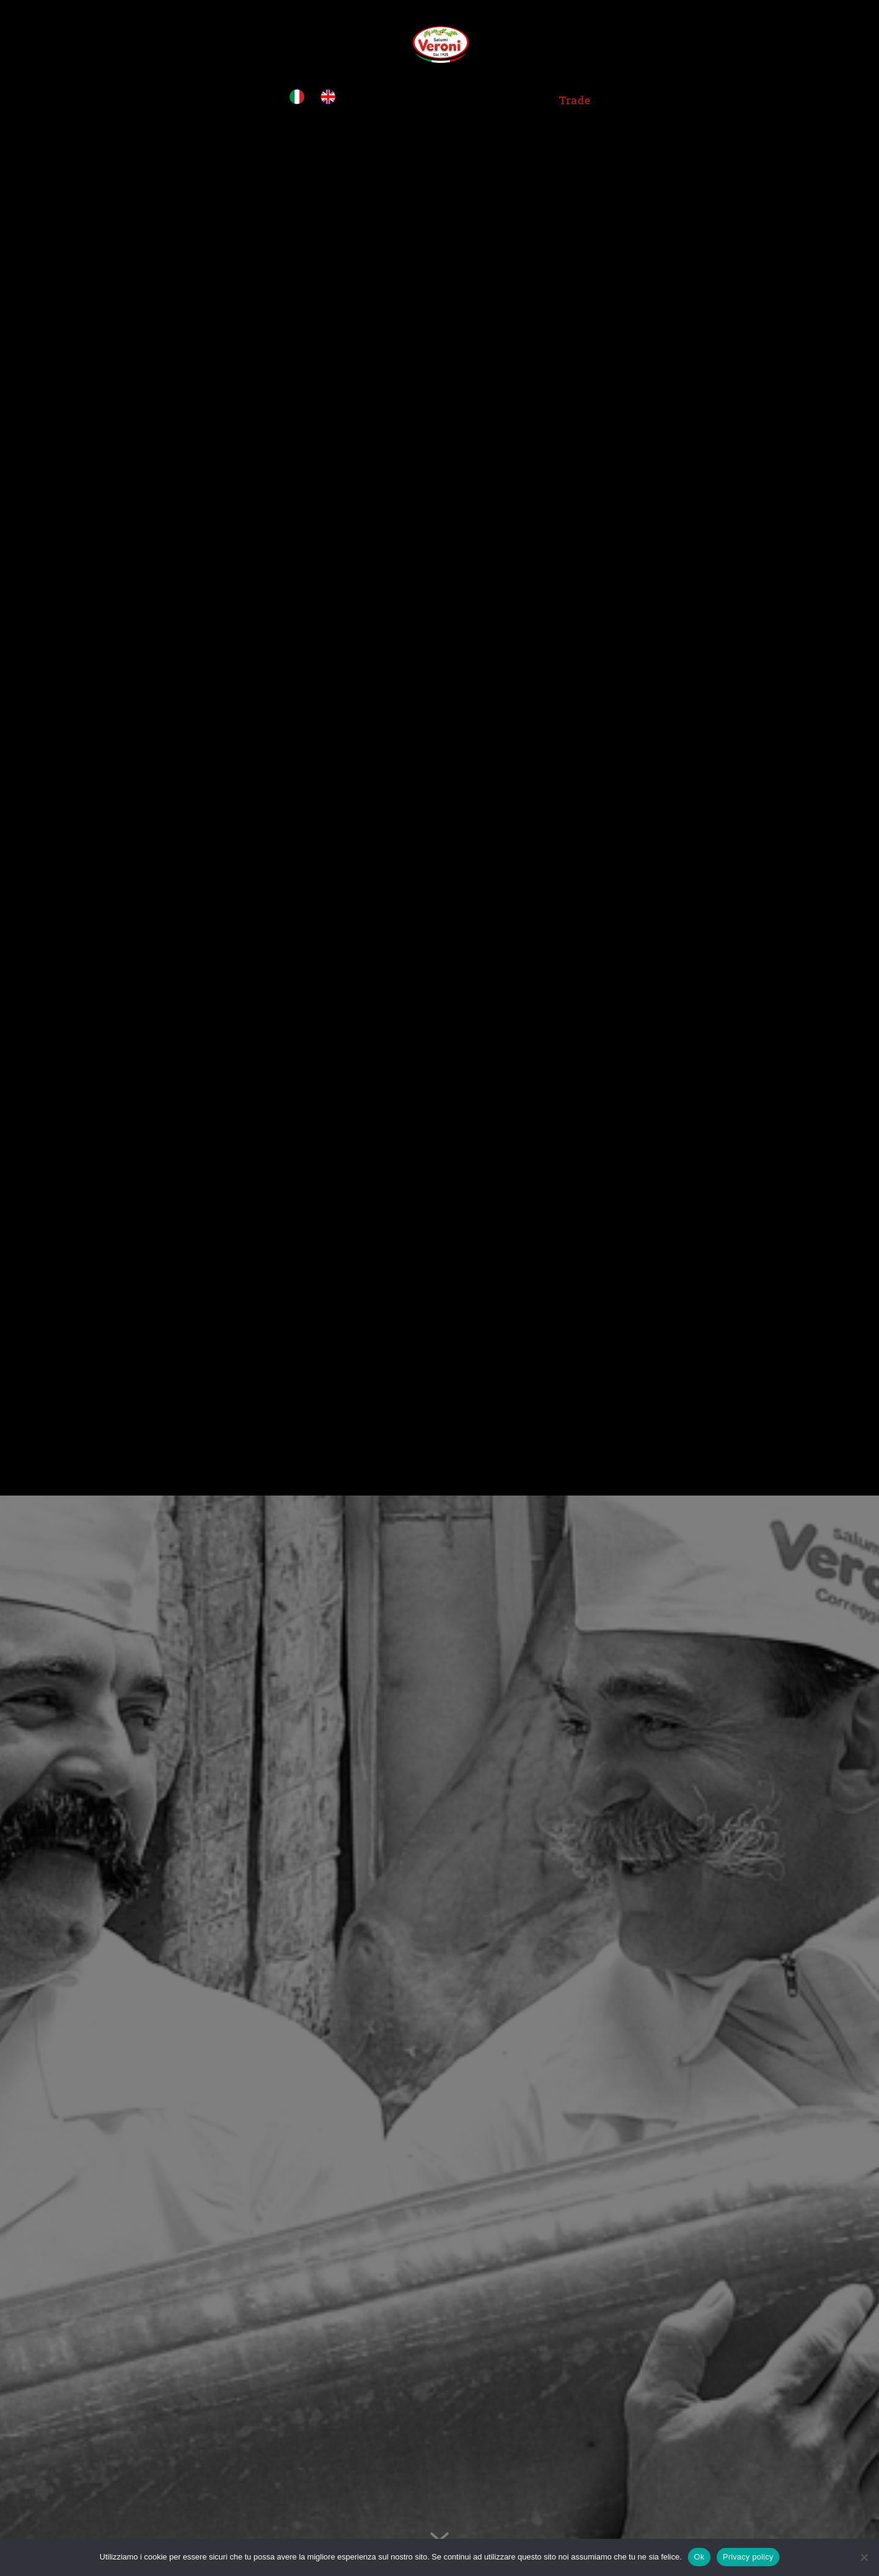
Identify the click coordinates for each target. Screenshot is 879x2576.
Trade (574, 101)
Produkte (504, 101)
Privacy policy (748, 2556)
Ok (699, 2556)
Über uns (425, 101)
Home (368, 101)
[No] (864, 2557)
